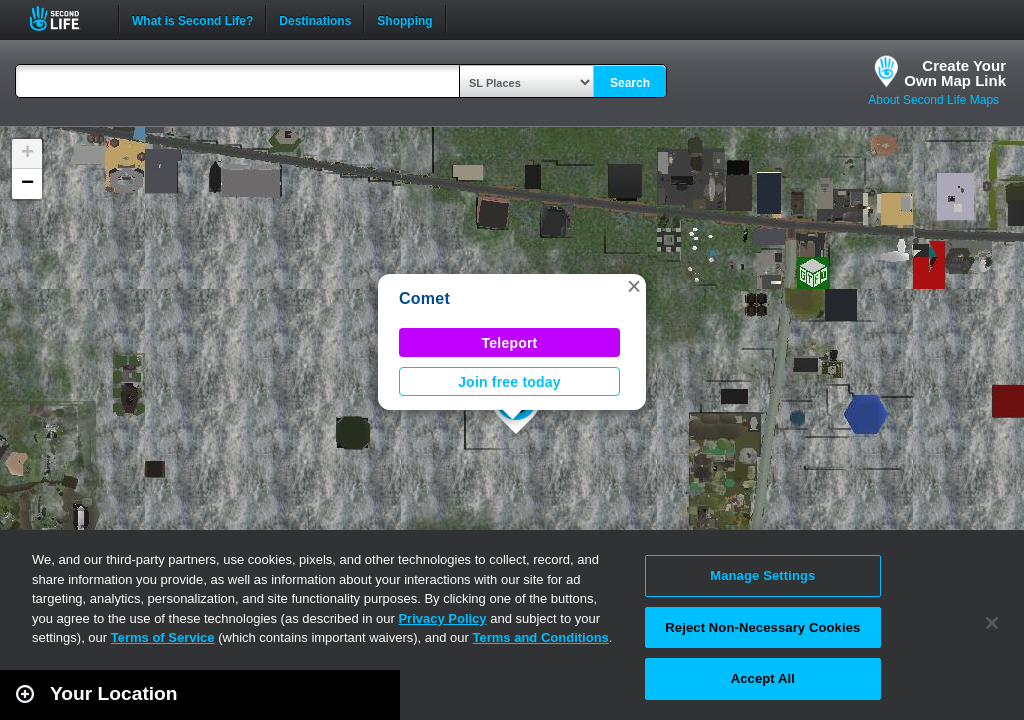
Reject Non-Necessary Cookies (762, 627)
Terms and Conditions (541, 637)
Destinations (315, 19)
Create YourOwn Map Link (955, 73)
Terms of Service (163, 637)
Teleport (510, 343)
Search (630, 83)
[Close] (992, 623)
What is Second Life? (192, 19)
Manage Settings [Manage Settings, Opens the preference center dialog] (762, 575)
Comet (424, 298)
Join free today (509, 382)
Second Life (65, 18)
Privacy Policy (442, 618)
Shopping (404, 19)
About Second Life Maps (933, 100)
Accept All (763, 678)
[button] (634, 286)
